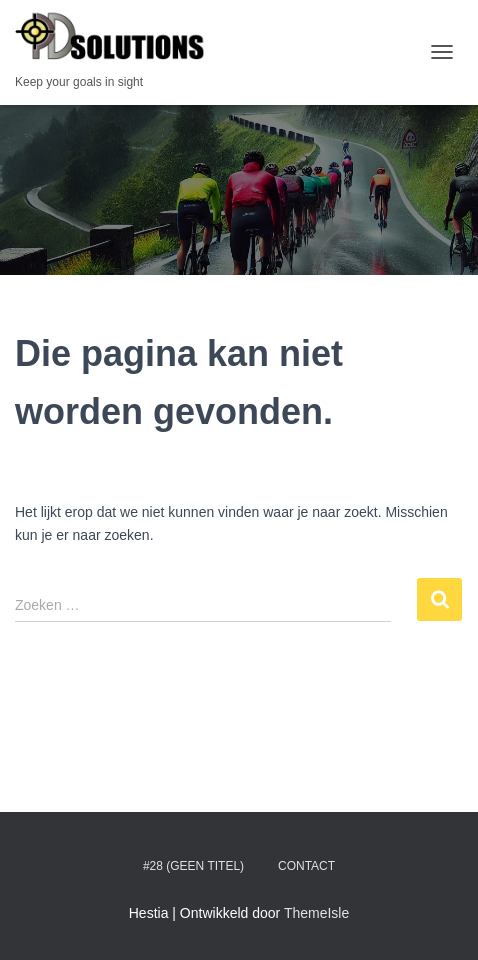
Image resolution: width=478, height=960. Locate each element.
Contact (306, 866)
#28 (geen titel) (193, 866)
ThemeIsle (316, 913)
